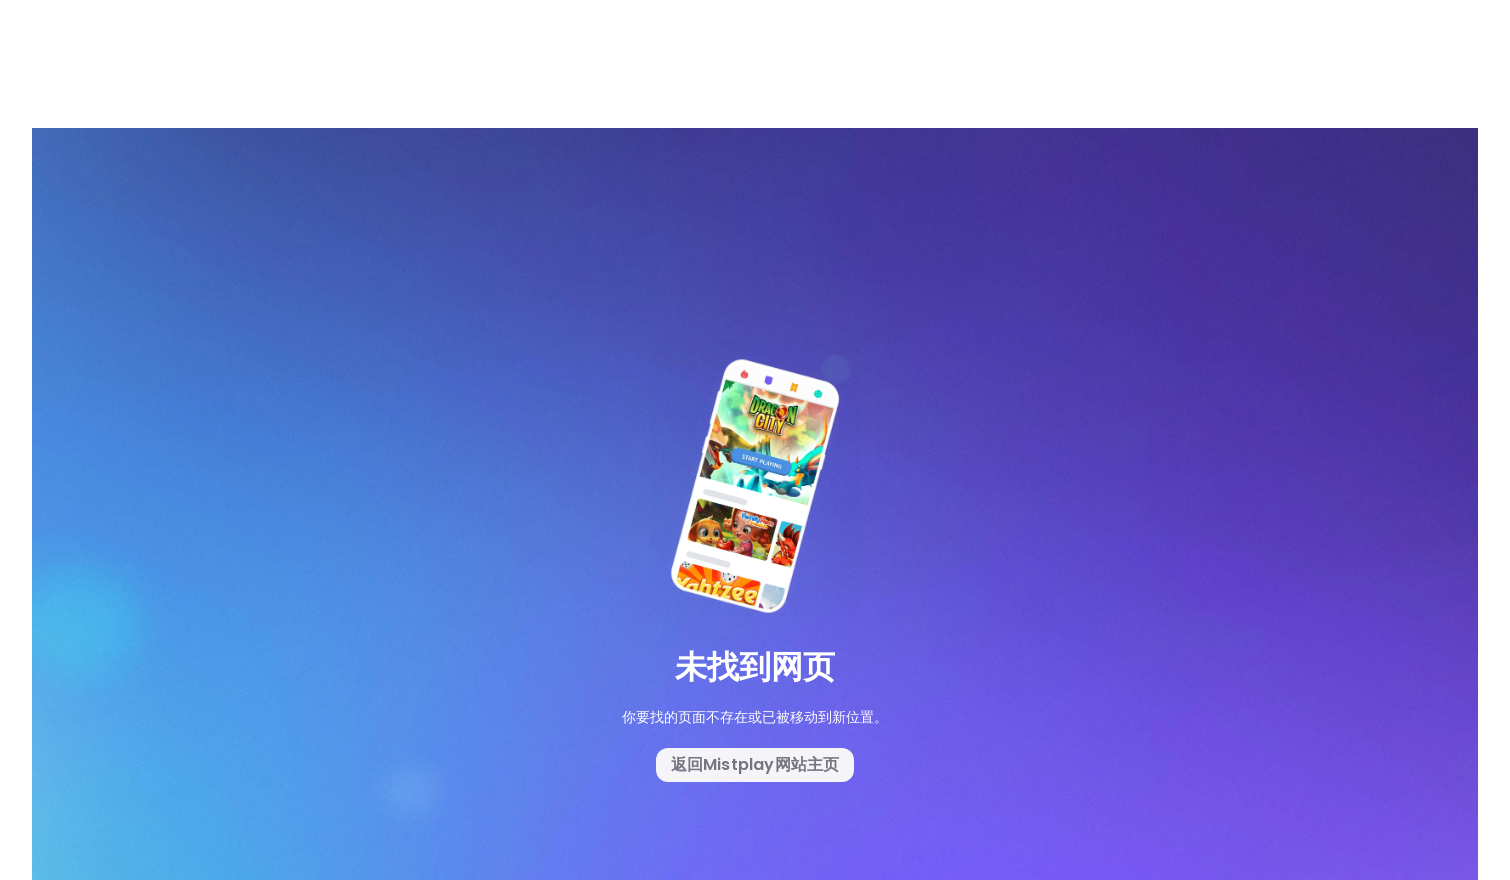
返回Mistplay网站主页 (755, 764)
